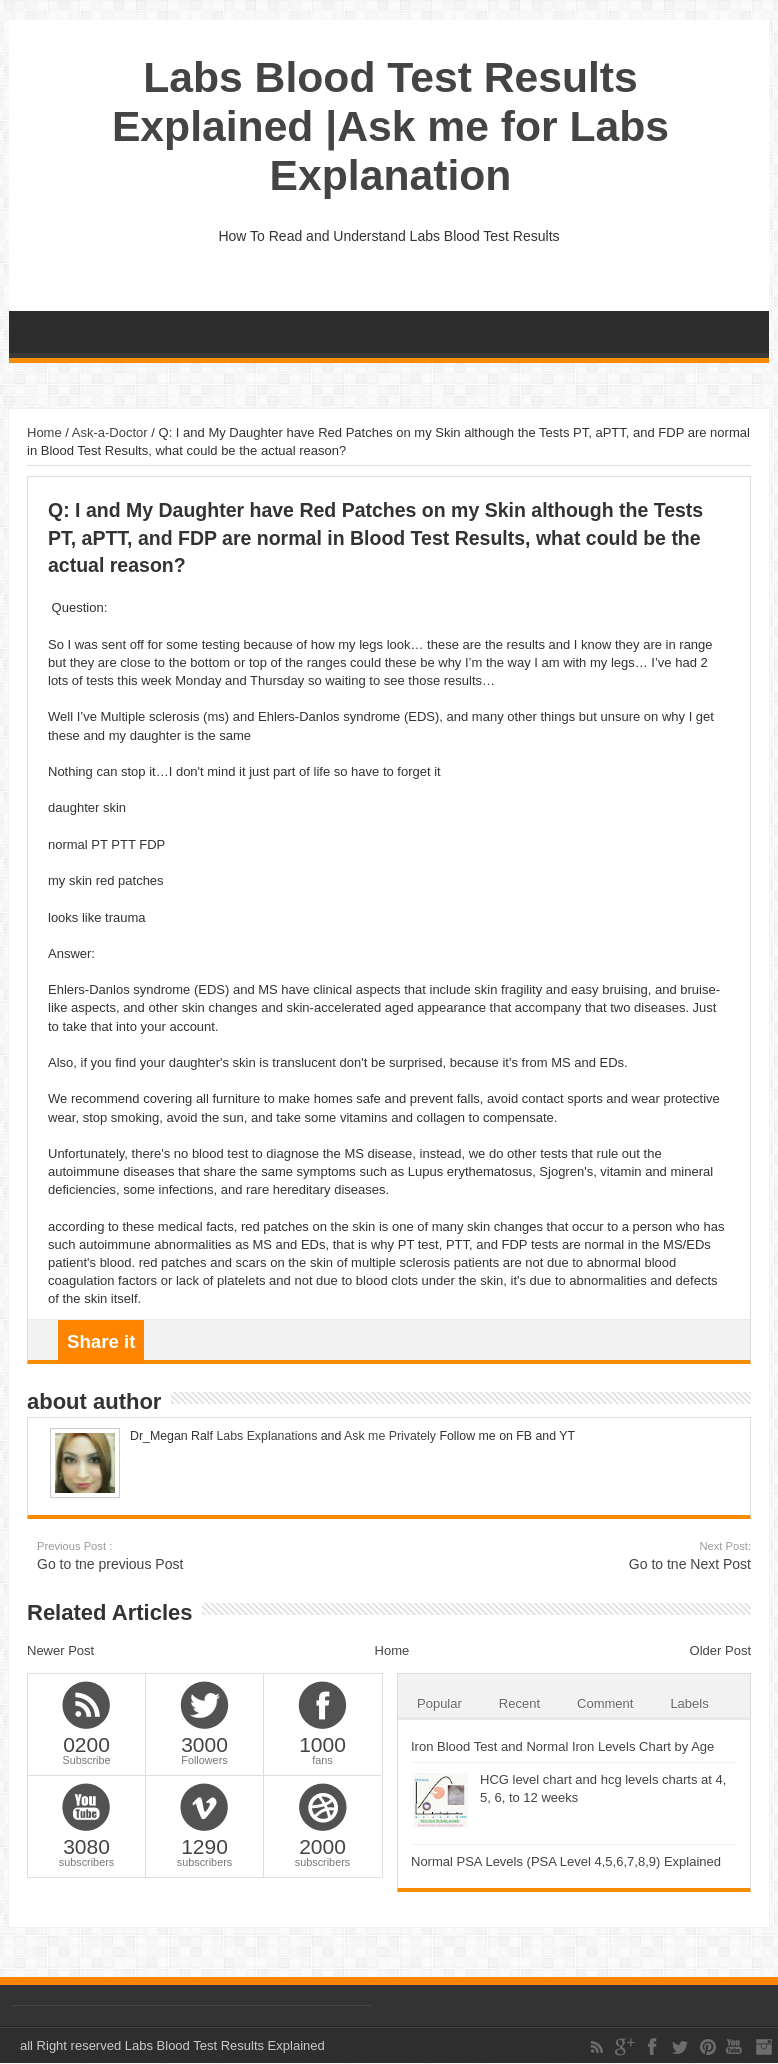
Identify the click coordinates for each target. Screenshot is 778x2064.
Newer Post (60, 1650)
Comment (605, 1703)
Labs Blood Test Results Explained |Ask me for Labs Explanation (390, 126)
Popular (439, 1703)
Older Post (720, 1650)
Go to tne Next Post (628, 1555)
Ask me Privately (390, 1436)
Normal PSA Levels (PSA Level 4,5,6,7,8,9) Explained (566, 1861)
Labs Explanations (265, 1436)
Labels (689, 1703)
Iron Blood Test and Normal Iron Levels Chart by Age (562, 1746)
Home (44, 432)
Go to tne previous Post (159, 1555)
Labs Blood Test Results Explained (225, 2045)
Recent (519, 1703)
